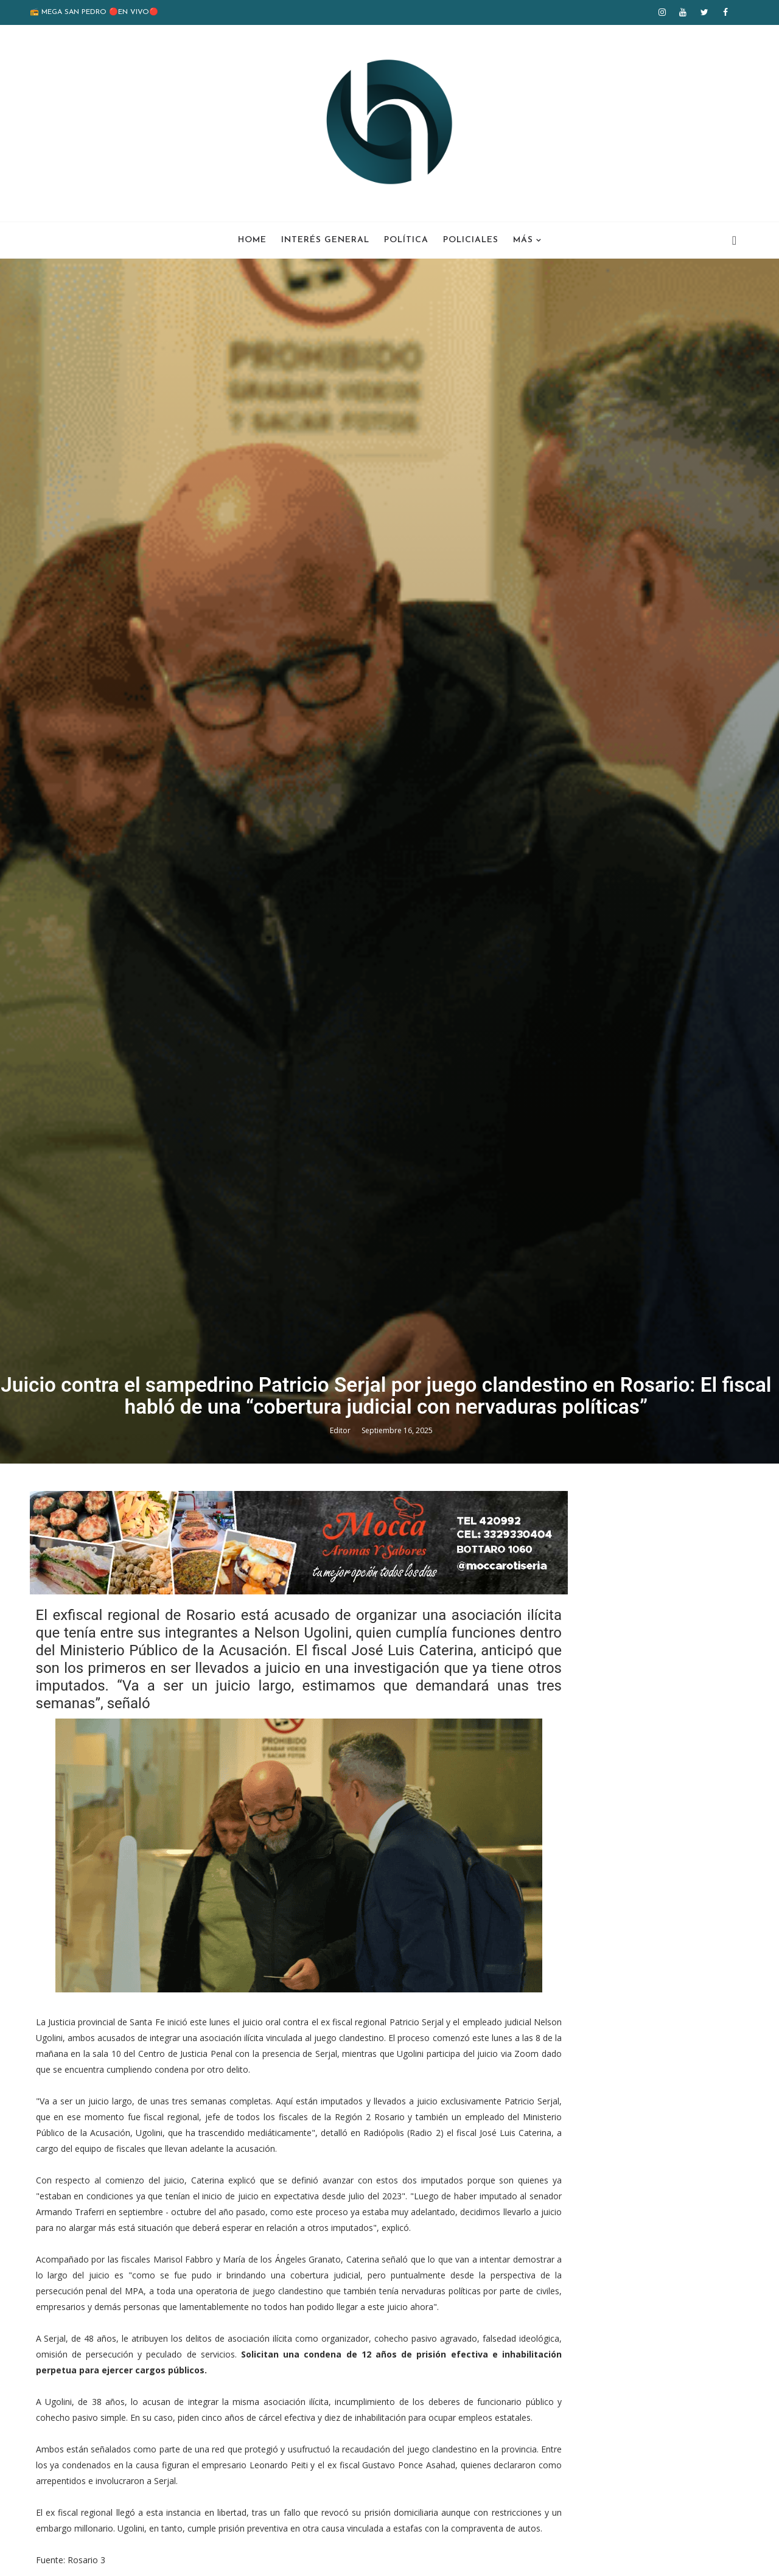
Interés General (325, 238)
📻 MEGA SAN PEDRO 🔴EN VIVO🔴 (97, 12)
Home (252, 238)
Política (406, 238)
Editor (345, 1766)
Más (523, 238)
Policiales (470, 238)
